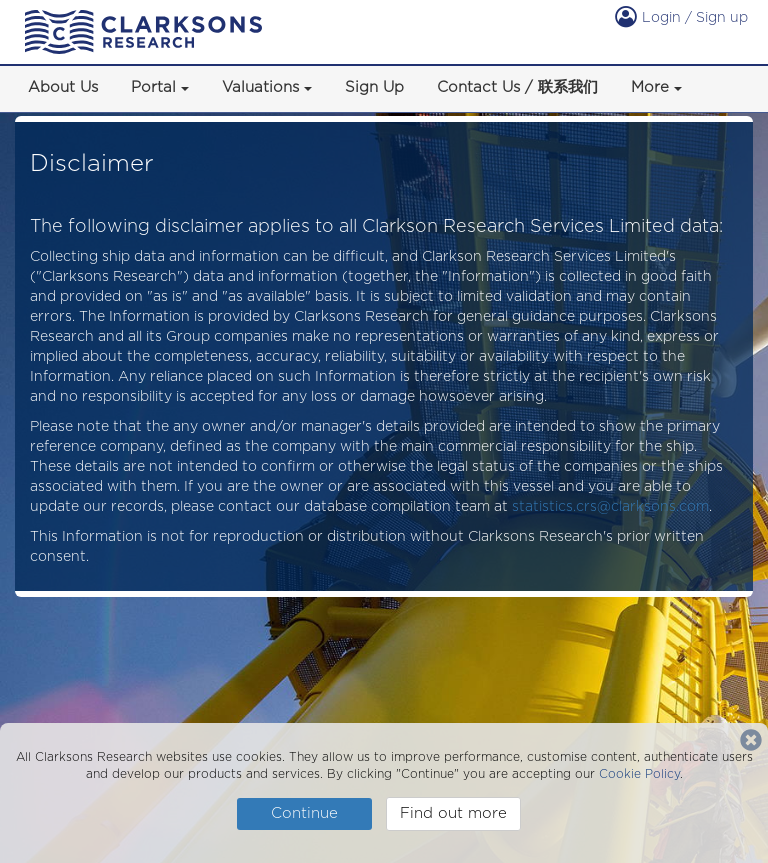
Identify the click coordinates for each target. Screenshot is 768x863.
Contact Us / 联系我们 (517, 87)
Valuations (260, 87)
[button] (195, 88)
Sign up (722, 17)
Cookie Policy (639, 773)
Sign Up (374, 87)
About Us (63, 87)
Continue (304, 813)
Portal (153, 87)
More (650, 87)
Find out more (453, 813)
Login (649, 17)
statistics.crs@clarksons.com (610, 506)
